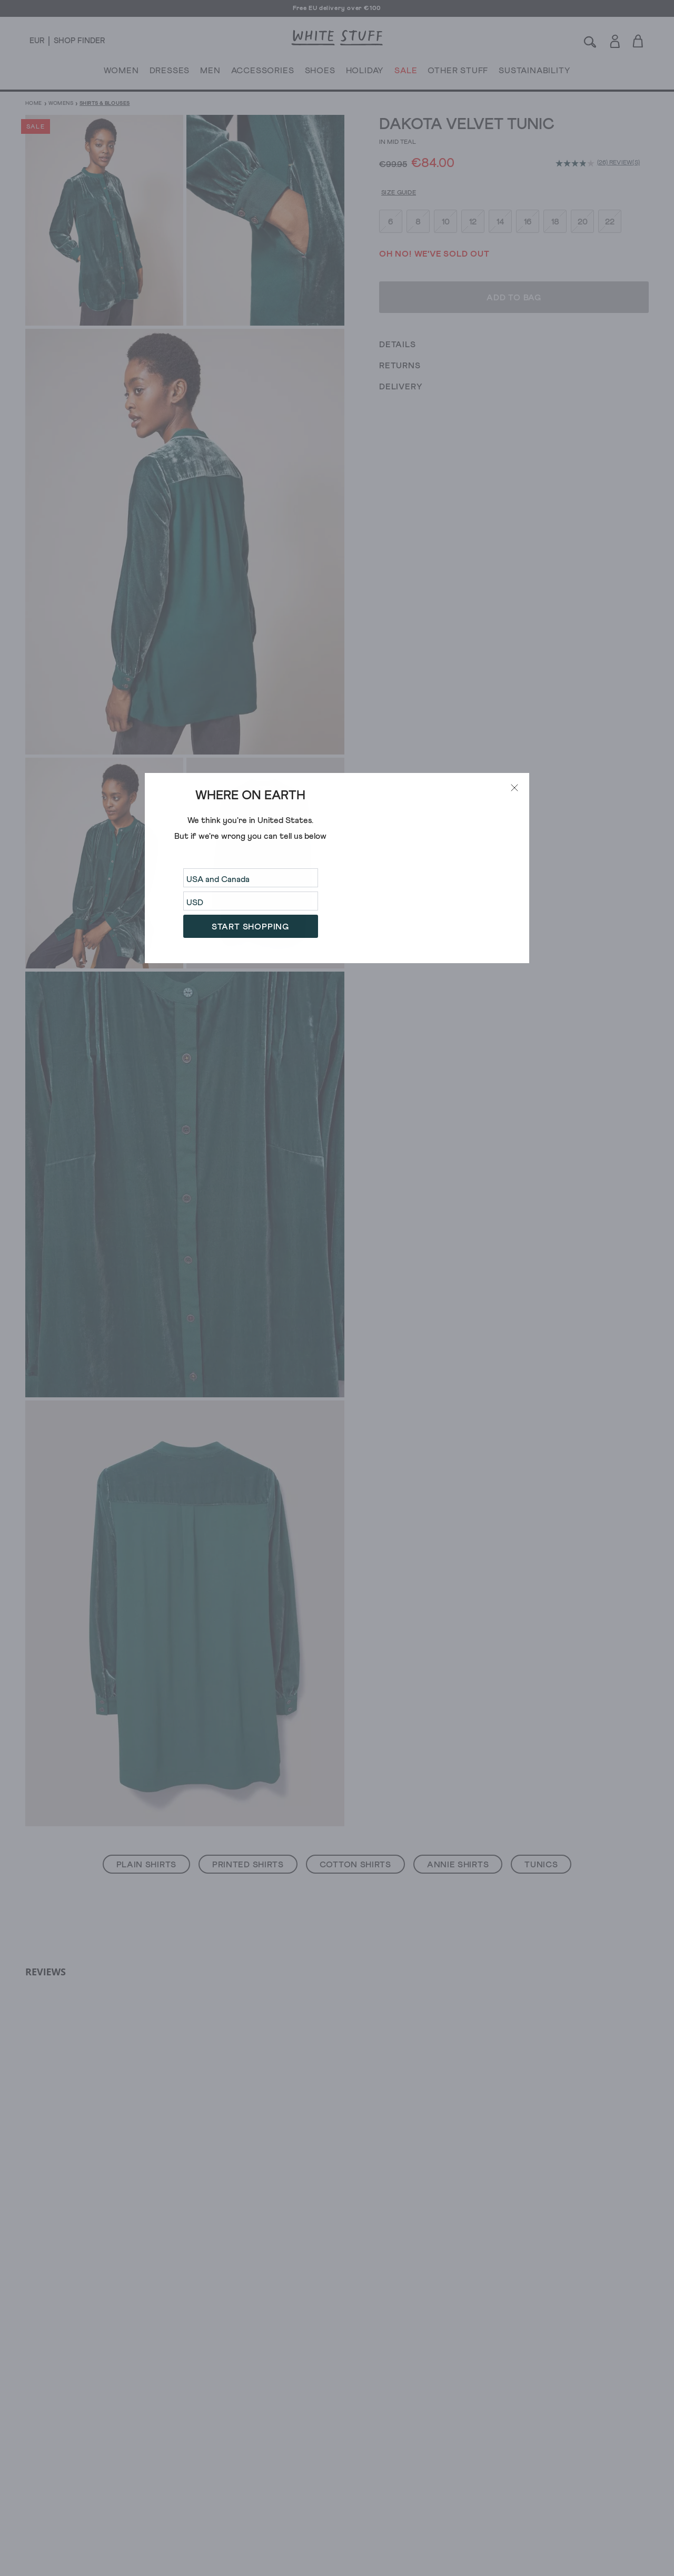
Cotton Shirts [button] (355, 1864)
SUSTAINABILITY (534, 72)
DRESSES (170, 72)
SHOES (320, 72)
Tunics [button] (541, 1864)
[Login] (615, 39)
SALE (406, 72)
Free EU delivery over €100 (337, 8)
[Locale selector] (36, 41)
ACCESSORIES (263, 72)
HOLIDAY (364, 72)
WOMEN (121, 72)
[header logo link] (337, 37)
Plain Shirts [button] (146, 1864)
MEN (210, 72)
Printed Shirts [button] (248, 1864)
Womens (60, 103)
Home (33, 103)
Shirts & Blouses (105, 103)
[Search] (590, 40)
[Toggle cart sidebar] (638, 40)
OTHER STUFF (458, 72)
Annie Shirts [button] (458, 1864)
